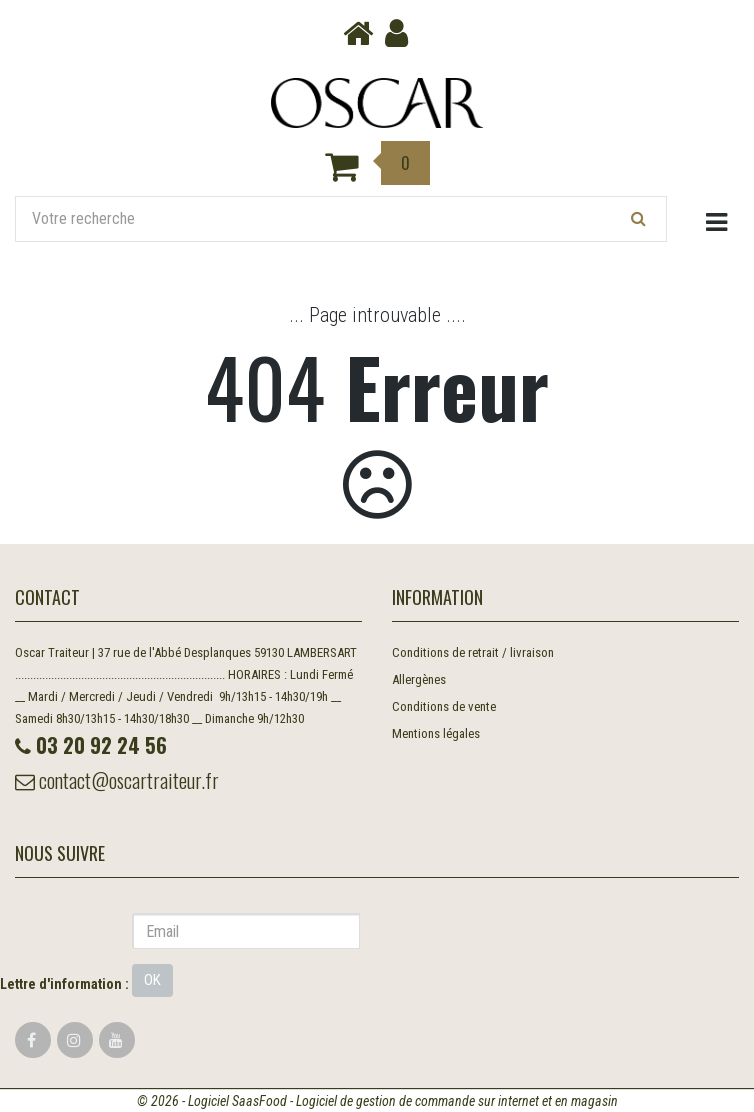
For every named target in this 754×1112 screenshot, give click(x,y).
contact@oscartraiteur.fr (117, 780)
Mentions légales (436, 733)
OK (152, 980)
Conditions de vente (444, 706)
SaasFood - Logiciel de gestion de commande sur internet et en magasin (425, 1101)
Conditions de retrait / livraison (473, 652)
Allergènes (419, 679)
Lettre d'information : (64, 984)
